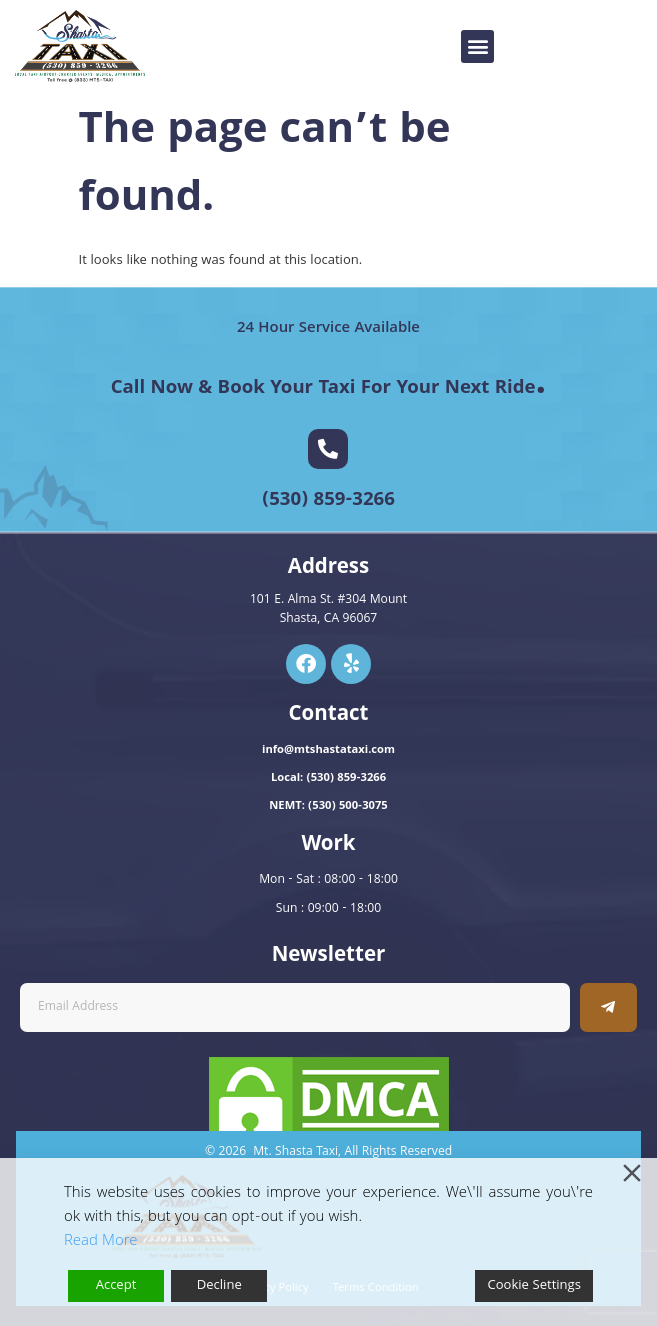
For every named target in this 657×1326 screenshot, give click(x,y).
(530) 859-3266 (328, 501)
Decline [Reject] (219, 1286)
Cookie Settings (534, 1286)
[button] (477, 46)
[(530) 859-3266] (328, 449)
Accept (116, 1286)
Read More (100, 1242)
